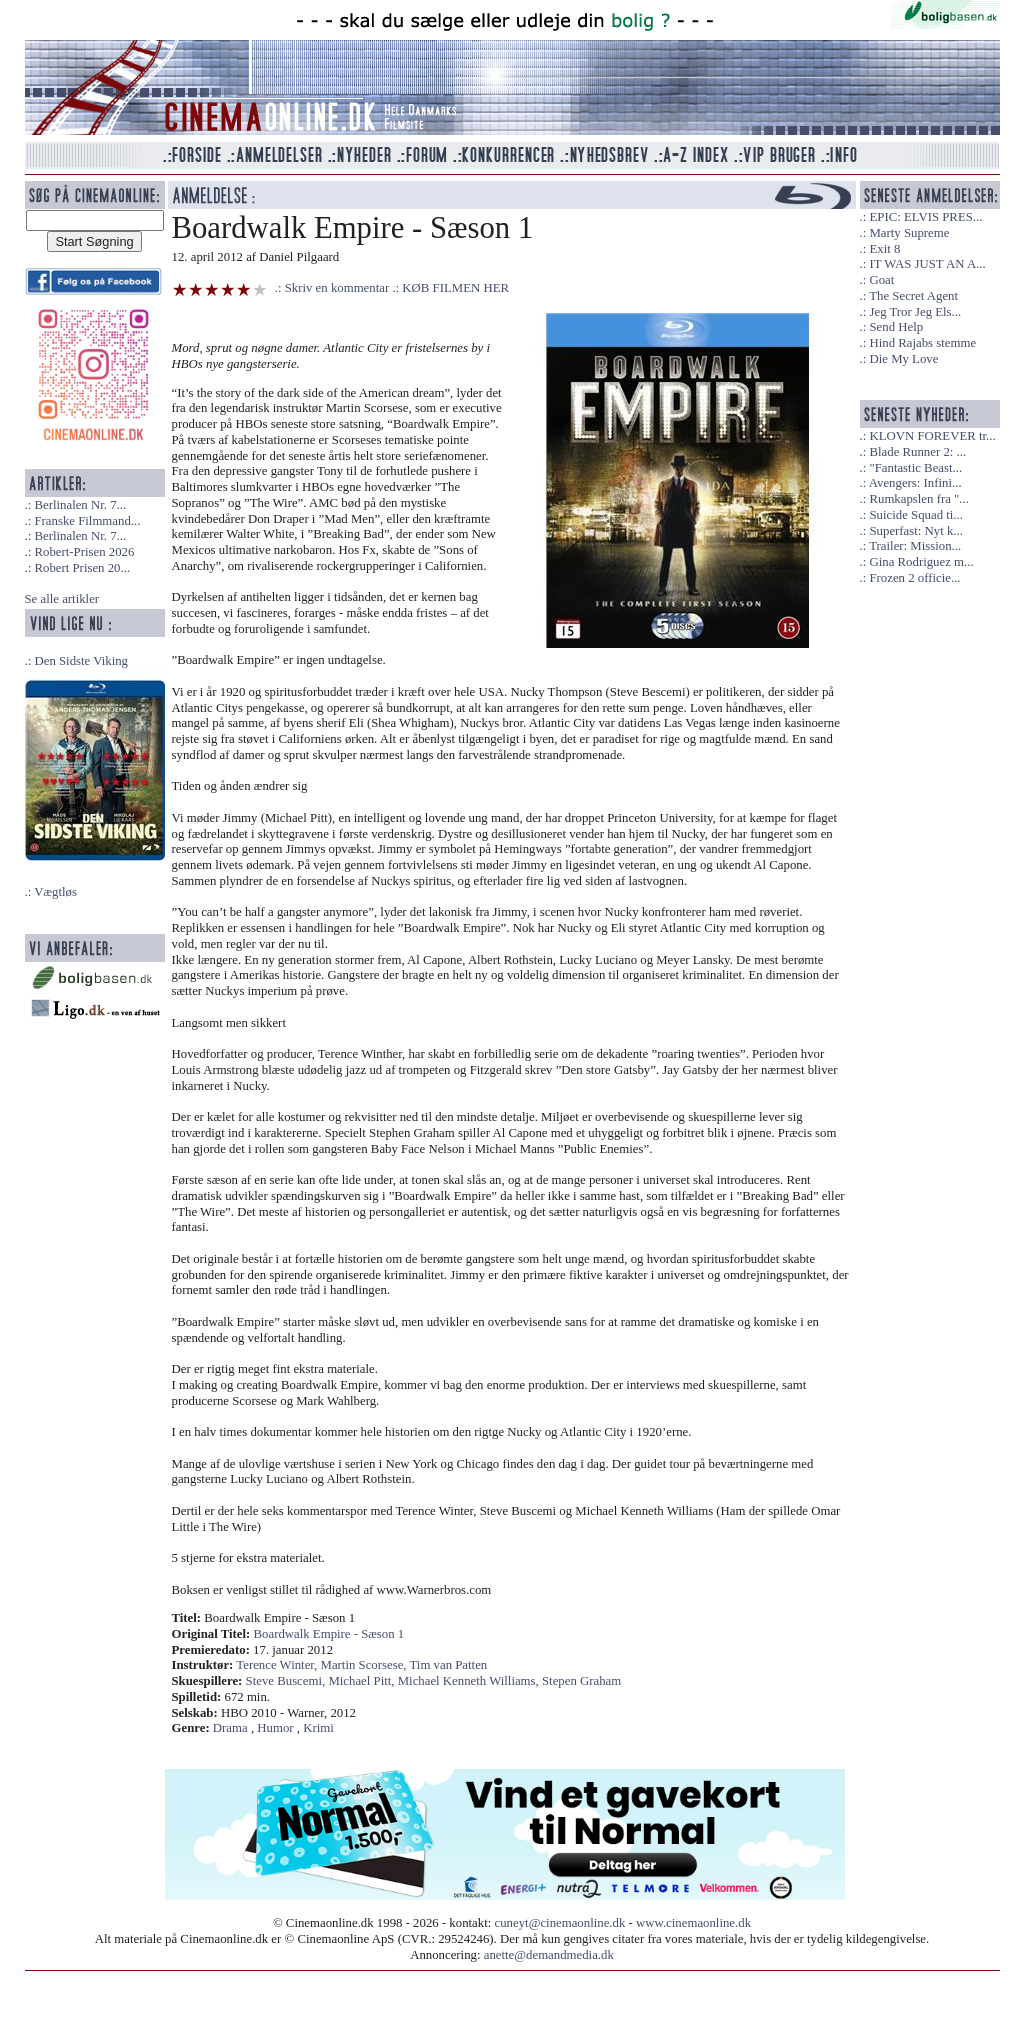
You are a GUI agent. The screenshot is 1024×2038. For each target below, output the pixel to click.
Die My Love (903, 359)
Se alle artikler (62, 599)
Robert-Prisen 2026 (84, 552)
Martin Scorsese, (365, 1665)
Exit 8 (884, 249)
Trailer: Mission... (915, 546)
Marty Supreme (909, 233)
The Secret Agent (913, 296)
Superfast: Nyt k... (915, 531)
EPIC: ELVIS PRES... (925, 217)
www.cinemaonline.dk (693, 1923)
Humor (275, 1728)
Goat (881, 280)
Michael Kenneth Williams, (470, 1681)
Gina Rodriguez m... (921, 562)
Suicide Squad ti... (915, 515)
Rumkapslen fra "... (918, 499)
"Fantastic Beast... (915, 468)
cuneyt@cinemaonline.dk (560, 1923)
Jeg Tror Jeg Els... (915, 312)
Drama (230, 1728)
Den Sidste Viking (81, 661)
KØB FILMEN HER (455, 288)
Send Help (896, 327)
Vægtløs (55, 892)
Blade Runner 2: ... (917, 452)
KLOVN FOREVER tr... (932, 436)
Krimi (318, 1728)
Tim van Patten (449, 1665)
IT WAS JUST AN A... (927, 264)
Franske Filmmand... (87, 521)
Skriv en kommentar (337, 288)
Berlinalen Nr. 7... (80, 505)
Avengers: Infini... (915, 483)
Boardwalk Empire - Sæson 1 (329, 1634)
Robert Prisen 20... (82, 568)
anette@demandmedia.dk (549, 1955)
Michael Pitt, (362, 1681)
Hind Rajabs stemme (922, 343)
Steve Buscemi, (287, 1681)
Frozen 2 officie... (914, 578)
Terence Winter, (278, 1665)
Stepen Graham (581, 1681)
